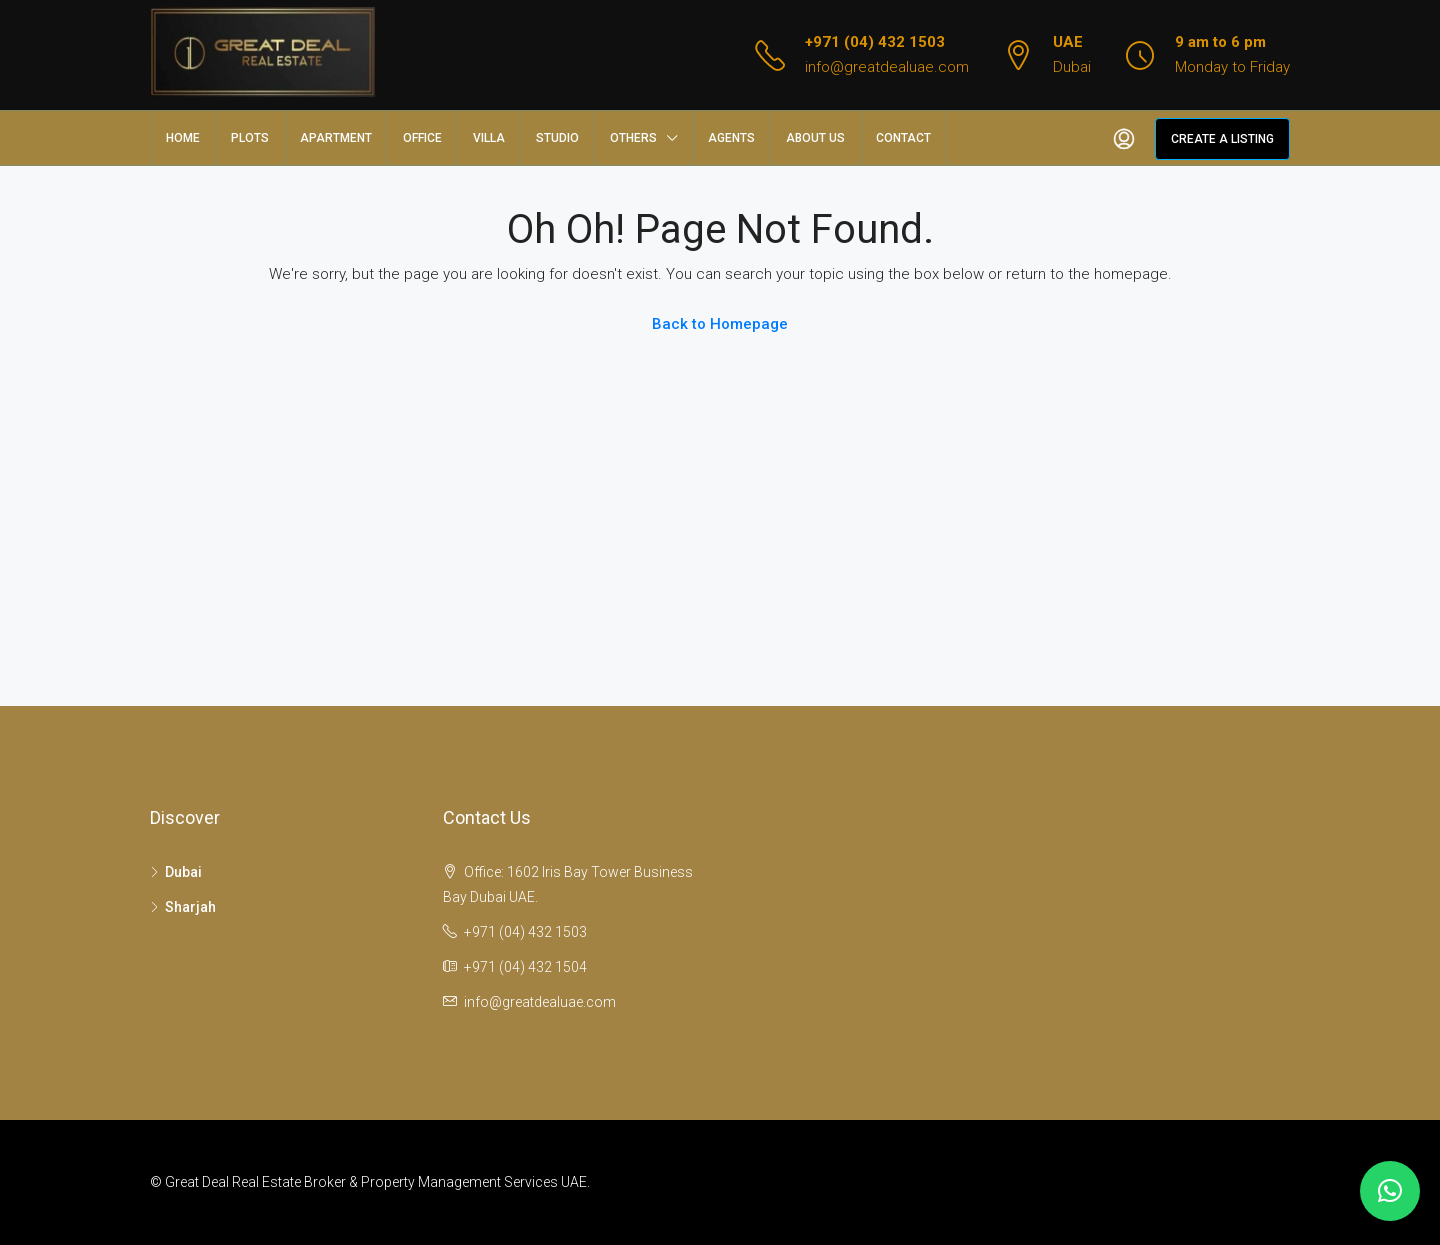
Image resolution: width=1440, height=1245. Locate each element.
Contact (903, 138)
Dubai (183, 872)
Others (633, 138)
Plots (250, 138)
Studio (557, 138)
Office (422, 138)
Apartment (336, 138)
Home (183, 138)
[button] (1390, 1191)
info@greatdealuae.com (887, 67)
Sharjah (190, 907)
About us (815, 138)
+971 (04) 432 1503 (875, 42)
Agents (731, 138)
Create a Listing (1222, 139)
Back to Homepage (720, 324)
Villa (489, 138)
